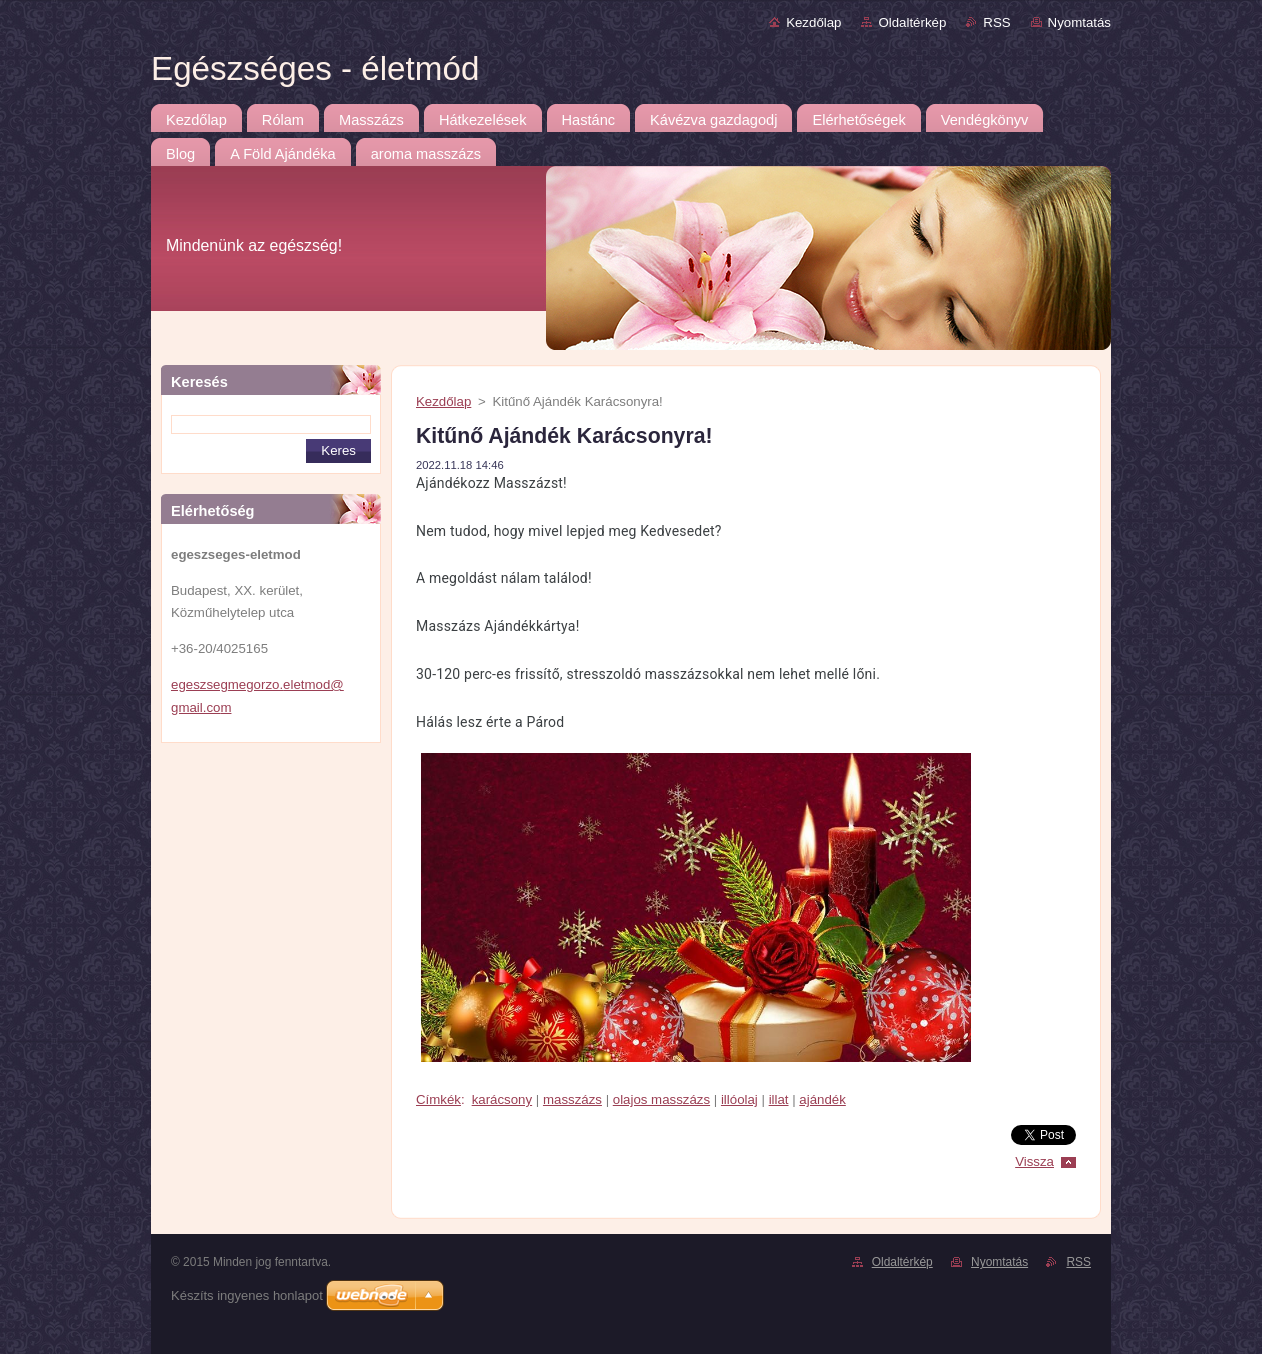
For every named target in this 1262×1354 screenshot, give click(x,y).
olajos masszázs (661, 1099)
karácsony (502, 1099)
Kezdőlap (813, 22)
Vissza (1034, 1161)
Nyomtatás (1079, 22)
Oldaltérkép (912, 22)
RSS (996, 22)
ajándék (822, 1099)
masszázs (572, 1099)
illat (779, 1099)
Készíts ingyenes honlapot (247, 1295)
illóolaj (739, 1099)
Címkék (438, 1099)
